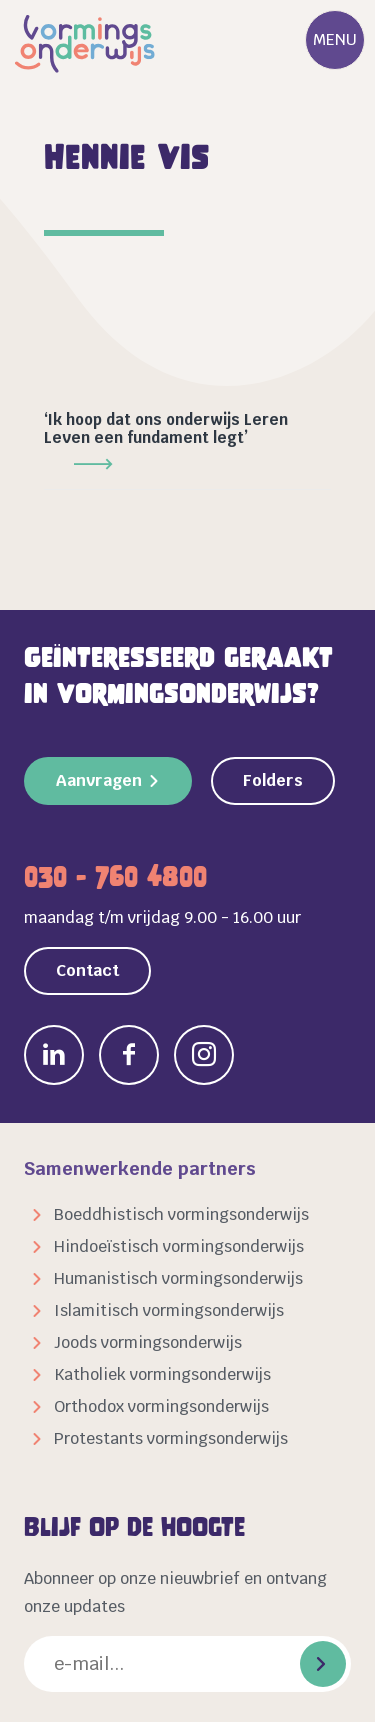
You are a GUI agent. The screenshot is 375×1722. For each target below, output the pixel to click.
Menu (335, 39)
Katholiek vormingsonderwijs (162, 1374)
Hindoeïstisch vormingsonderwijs (179, 1246)
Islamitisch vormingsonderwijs (169, 1310)
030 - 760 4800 (115, 877)
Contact (87, 970)
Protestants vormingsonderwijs (171, 1438)
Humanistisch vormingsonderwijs (178, 1278)
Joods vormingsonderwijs (148, 1342)
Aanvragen (99, 780)
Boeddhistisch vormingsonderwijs (181, 1214)
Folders (273, 780)
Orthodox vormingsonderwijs (161, 1406)
